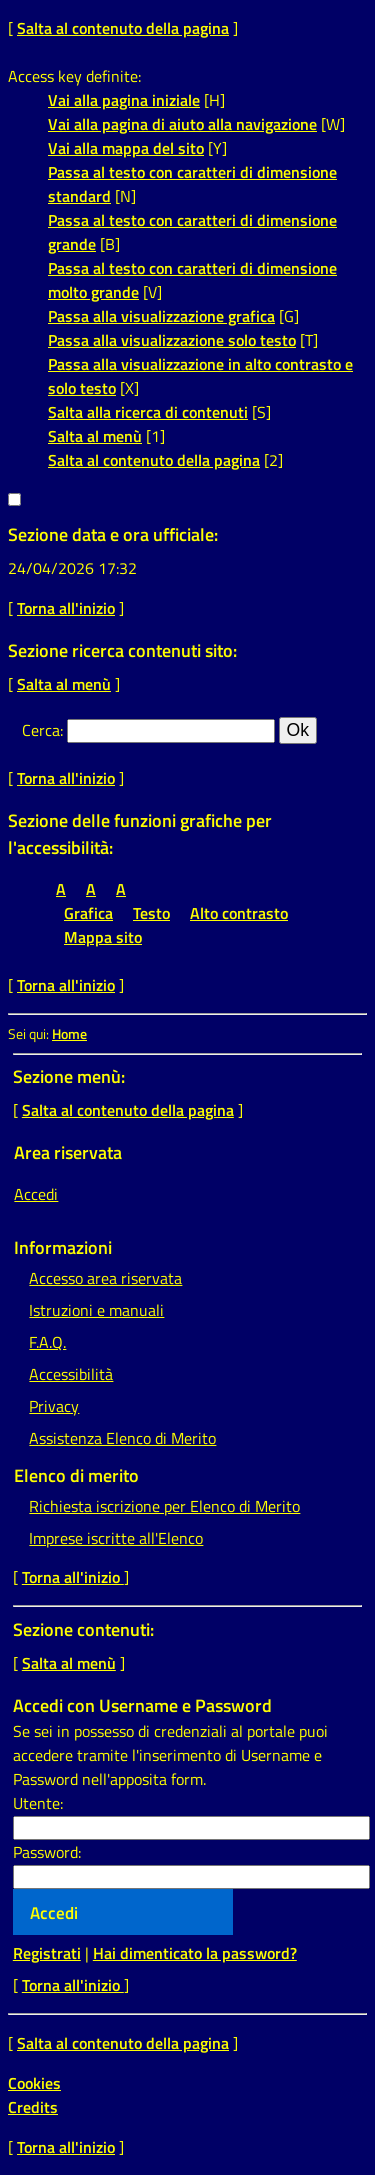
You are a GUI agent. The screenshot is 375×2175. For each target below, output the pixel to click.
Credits (33, 2107)
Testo (151, 913)
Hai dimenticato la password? (195, 1953)
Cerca (41, 730)
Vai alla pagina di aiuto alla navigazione (182, 124)
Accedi (36, 1194)
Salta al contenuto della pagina (123, 28)
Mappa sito (103, 937)
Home (69, 1034)
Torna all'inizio (66, 608)
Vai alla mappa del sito (126, 148)
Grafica (88, 913)
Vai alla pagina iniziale (124, 100)
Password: (47, 1852)
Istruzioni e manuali (96, 1310)
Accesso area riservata (105, 1278)
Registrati (47, 1953)
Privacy (54, 1406)
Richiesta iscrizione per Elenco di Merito (164, 1506)
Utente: (38, 1803)
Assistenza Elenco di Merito (122, 1438)
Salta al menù (95, 436)
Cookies (34, 2083)
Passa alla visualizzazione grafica (161, 316)
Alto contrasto (239, 913)
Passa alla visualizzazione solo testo (172, 340)
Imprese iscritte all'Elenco (116, 1538)
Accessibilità (71, 1374)
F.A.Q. (47, 1342)
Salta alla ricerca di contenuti (148, 412)
